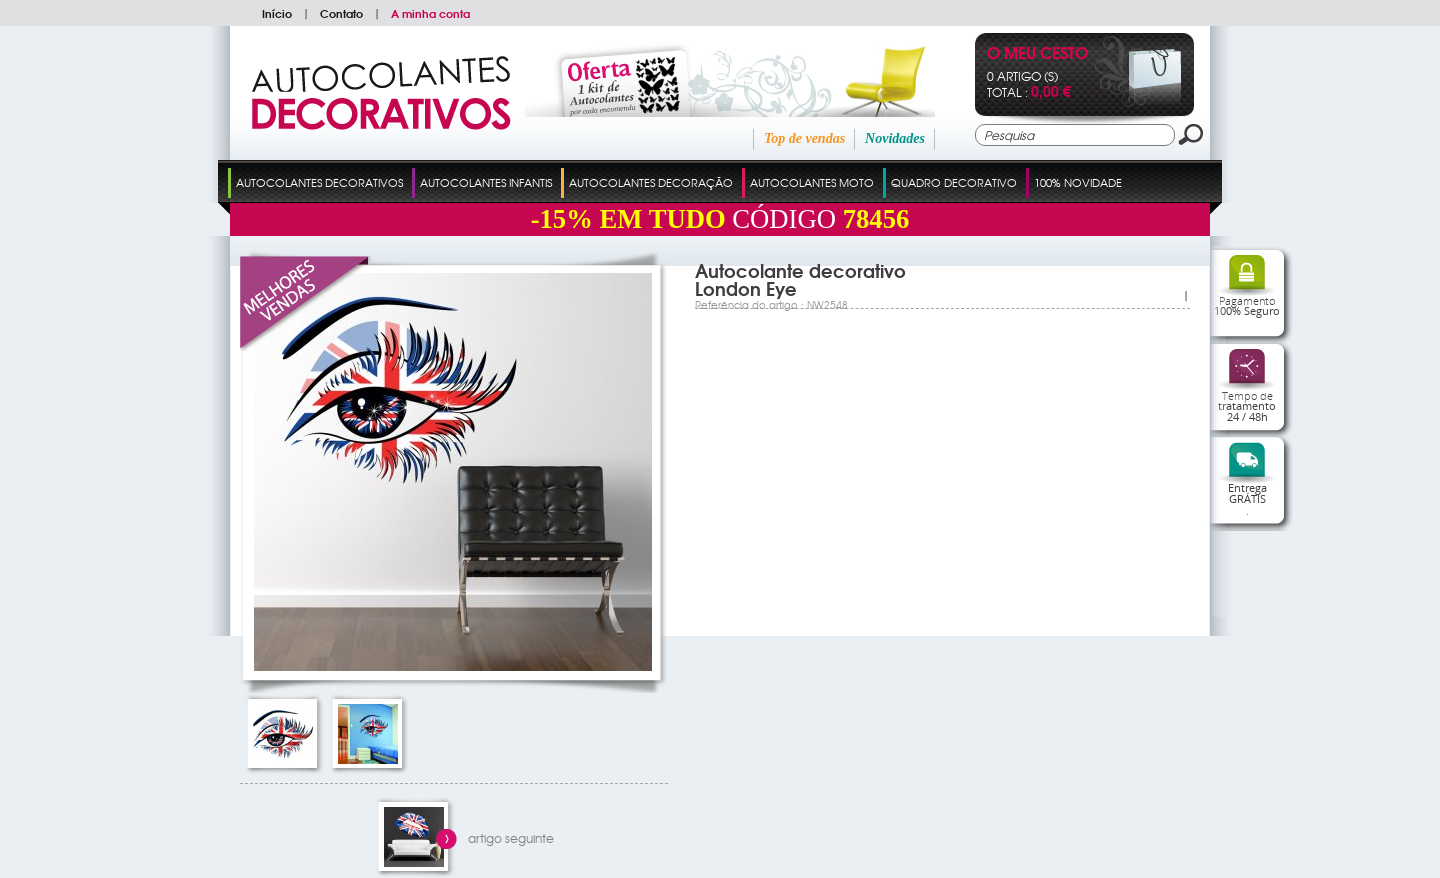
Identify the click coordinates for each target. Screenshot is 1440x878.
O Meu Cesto (1037, 54)
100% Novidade (1078, 182)
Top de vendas (804, 138)
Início (277, 13)
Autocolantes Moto (812, 182)
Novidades (895, 138)
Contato (341, 13)
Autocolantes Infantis (486, 182)
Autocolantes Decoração (651, 182)
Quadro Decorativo (954, 182)
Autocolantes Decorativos (319, 182)
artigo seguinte (511, 838)
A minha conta (430, 13)
